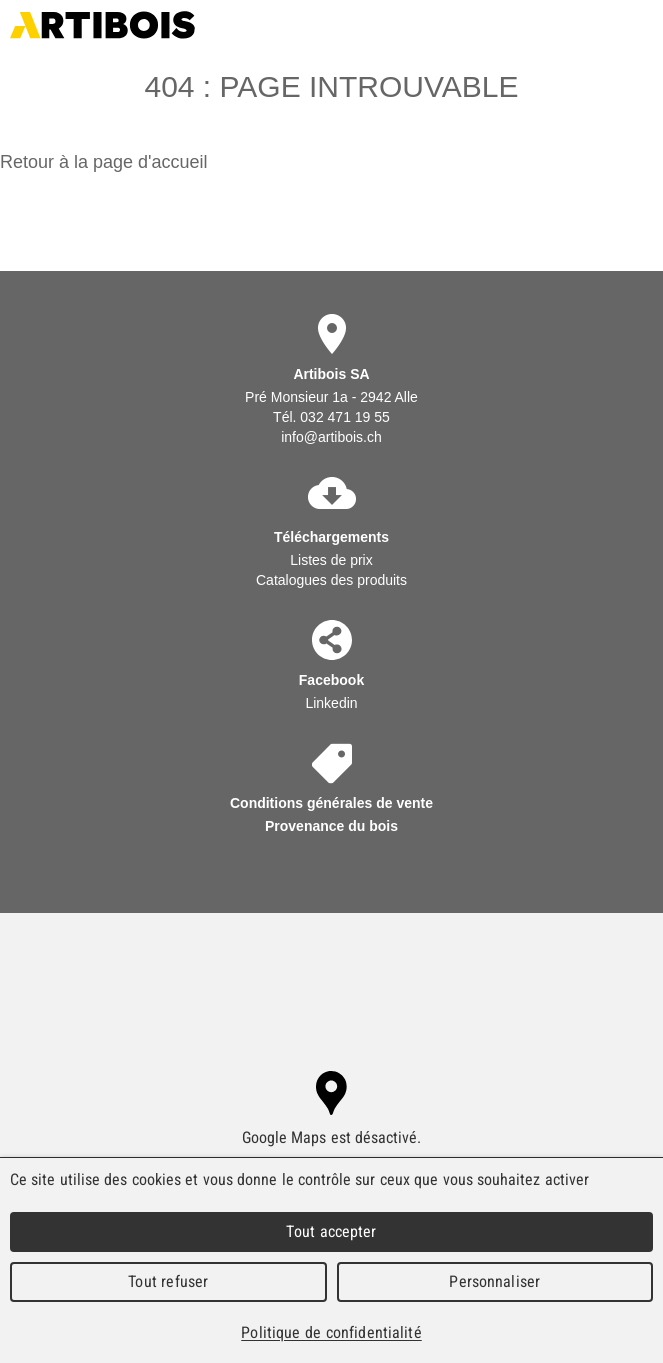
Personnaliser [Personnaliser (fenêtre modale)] (494, 1281)
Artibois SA (102, 25)
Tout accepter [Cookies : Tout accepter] (331, 1231)
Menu (641, 25)
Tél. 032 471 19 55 (331, 417)
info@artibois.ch (331, 437)
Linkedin (331, 703)
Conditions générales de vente (331, 803)
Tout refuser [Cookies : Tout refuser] (168, 1281)
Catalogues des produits (331, 580)
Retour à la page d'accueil (104, 162)
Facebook (331, 680)
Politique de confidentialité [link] (331, 1332)
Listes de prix (331, 560)
